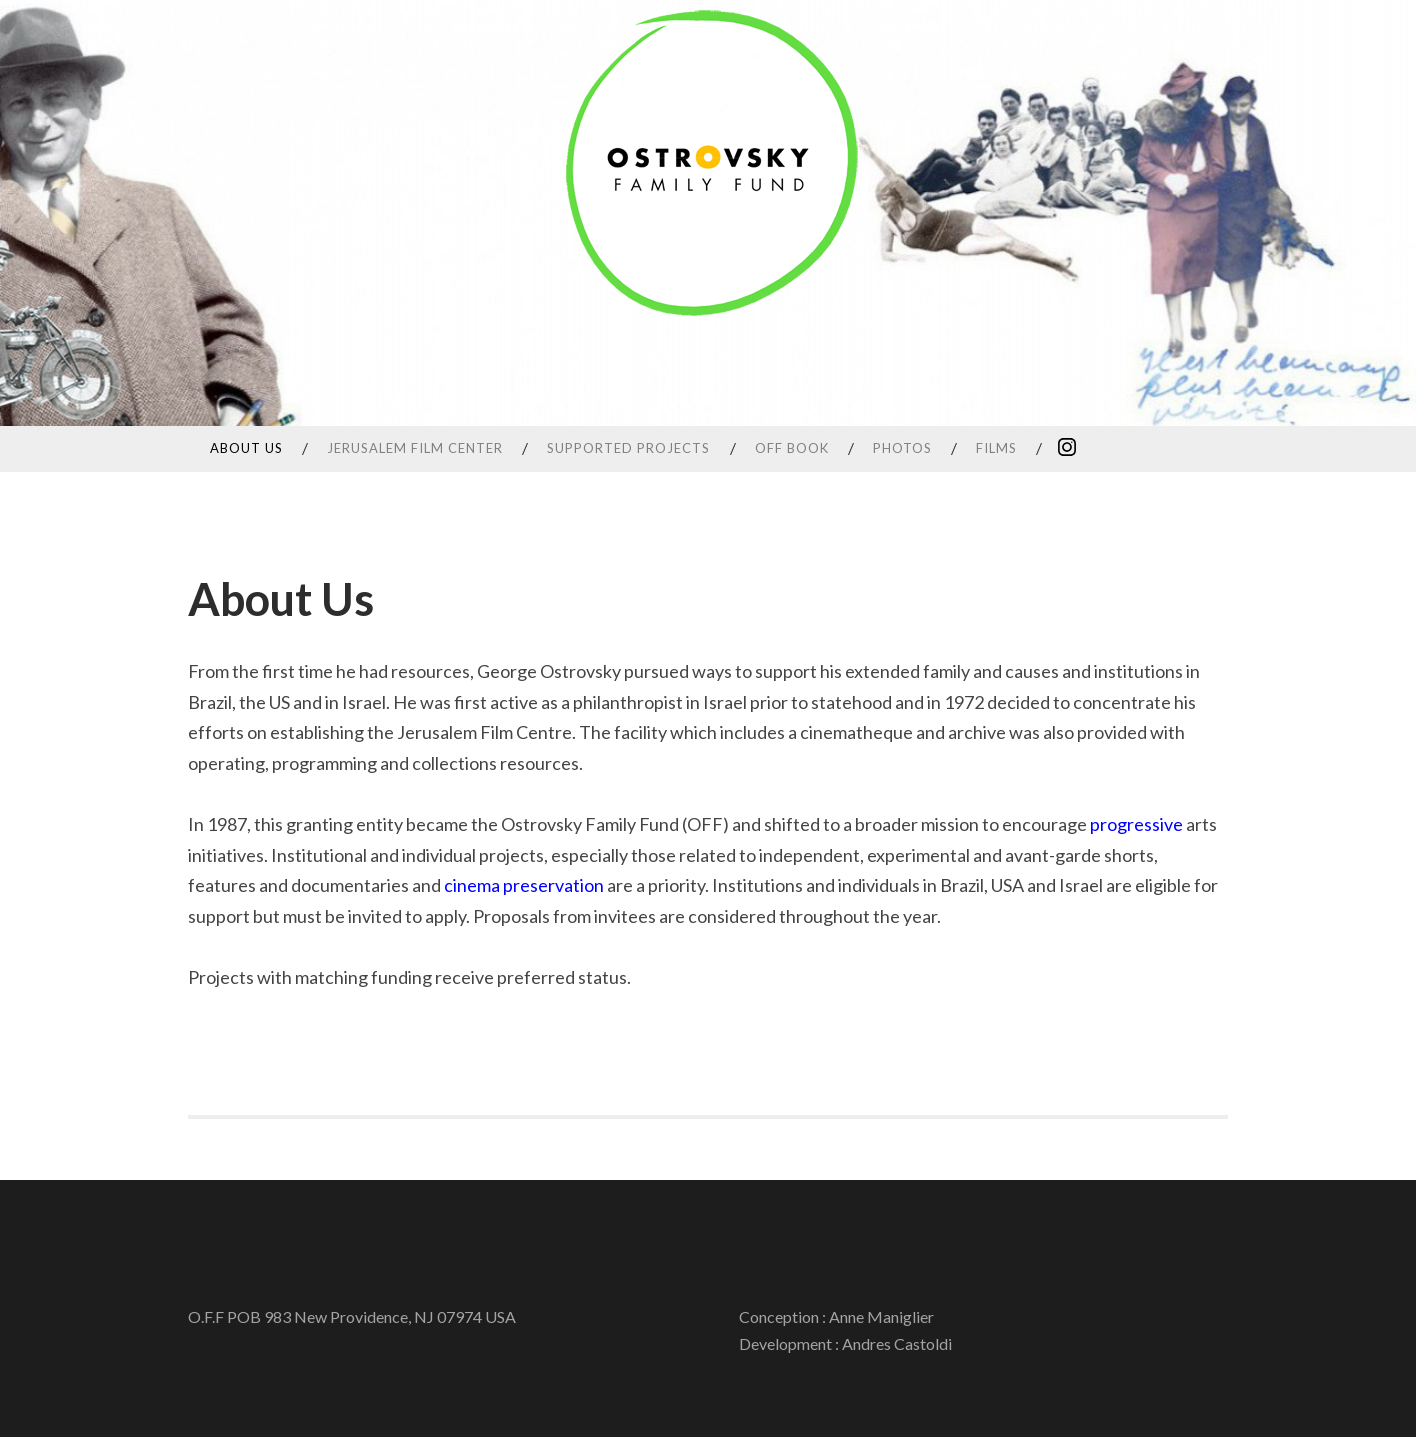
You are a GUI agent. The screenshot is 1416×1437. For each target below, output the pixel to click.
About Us (246, 448)
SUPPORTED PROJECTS (628, 448)
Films (996, 448)
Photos (902, 448)
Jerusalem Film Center (415, 448)
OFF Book (792, 448)
